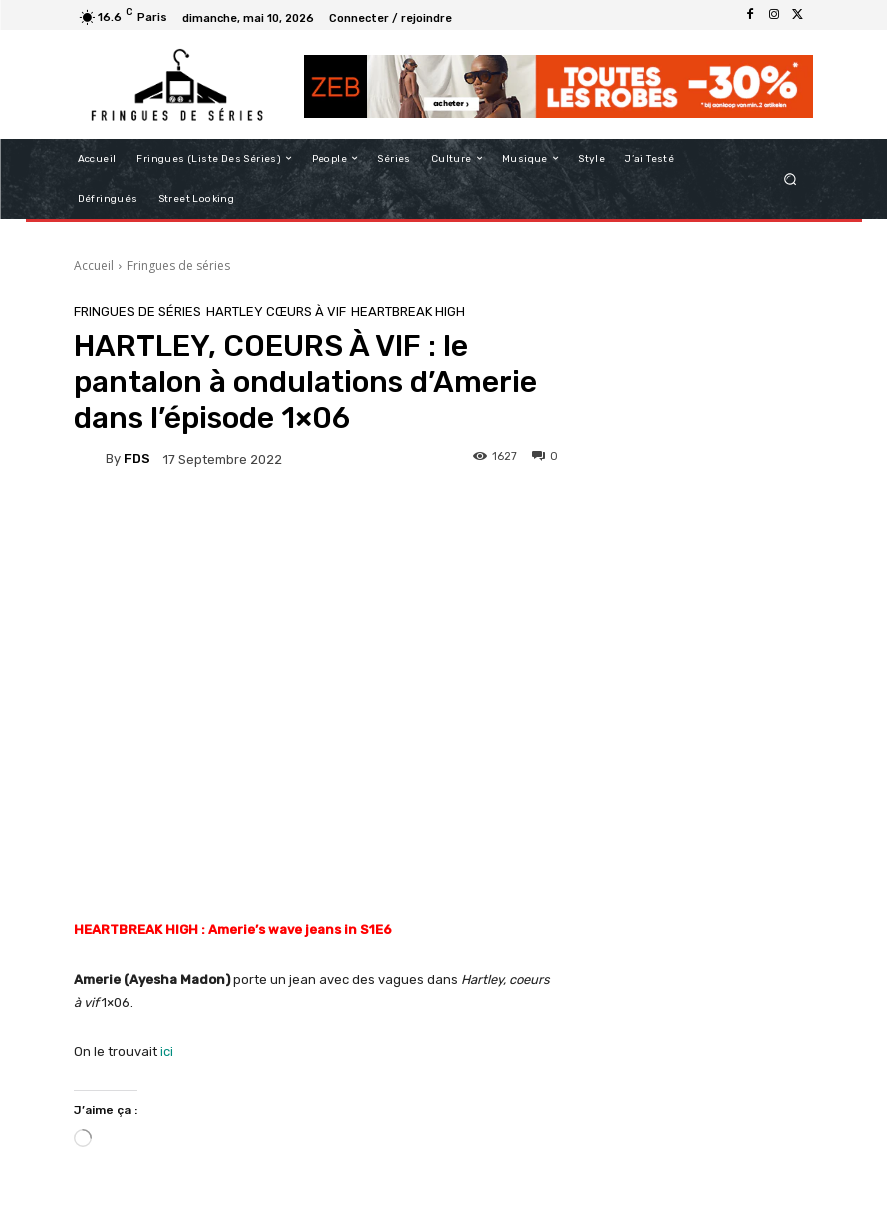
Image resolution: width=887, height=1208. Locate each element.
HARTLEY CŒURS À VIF (276, 311)
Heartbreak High (408, 311)
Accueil (94, 265)
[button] (789, 178)
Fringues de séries (178, 265)
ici (166, 1051)
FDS (137, 458)
